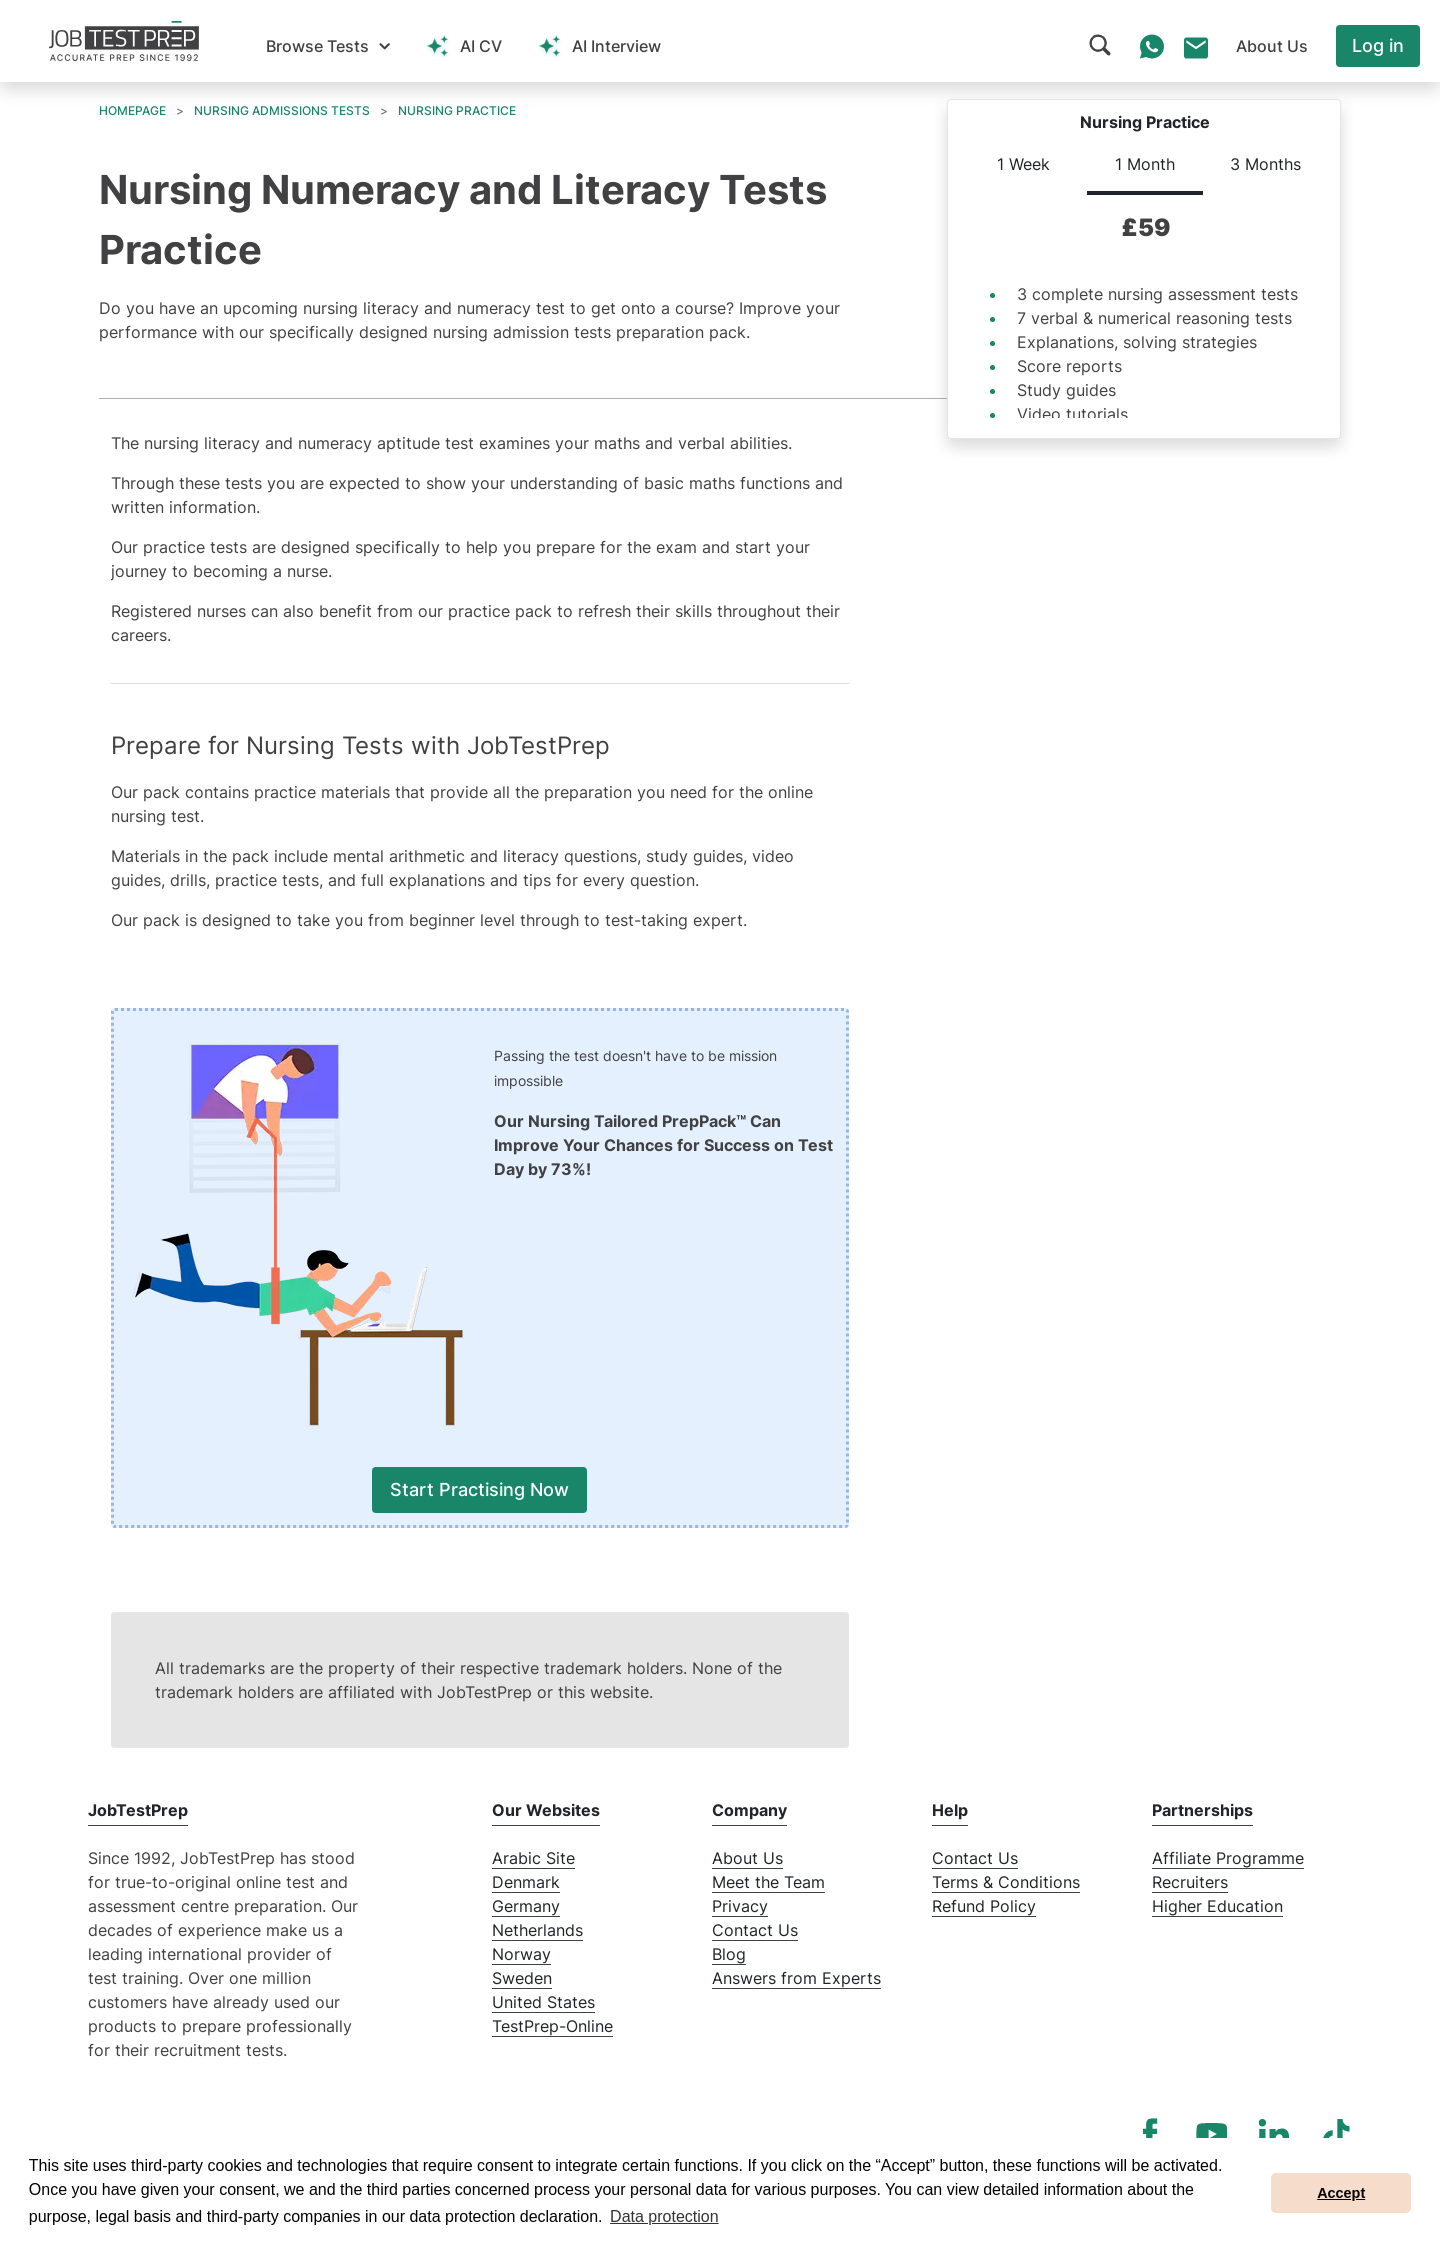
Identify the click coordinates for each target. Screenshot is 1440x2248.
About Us (747, 1858)
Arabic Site (533, 1858)
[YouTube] (1212, 2134)
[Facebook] (1150, 2134)
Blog (729, 1954)
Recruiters (1190, 1882)
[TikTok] (1336, 2134)
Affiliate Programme (1228, 1858)
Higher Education (1217, 1906)
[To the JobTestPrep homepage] (124, 41)
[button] (328, 46)
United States (543, 2002)
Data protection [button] (664, 2216)
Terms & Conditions (1006, 1882)
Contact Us (755, 1930)
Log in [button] (1378, 45)
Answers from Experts (796, 1978)
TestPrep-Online (552, 2026)
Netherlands (537, 1930)
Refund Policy (984, 1906)
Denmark (526, 1882)
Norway (521, 1954)
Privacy (740, 1906)
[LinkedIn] (1274, 2134)
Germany (526, 1906)
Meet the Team (768, 1882)
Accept (1341, 2193)
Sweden (522, 1978)
